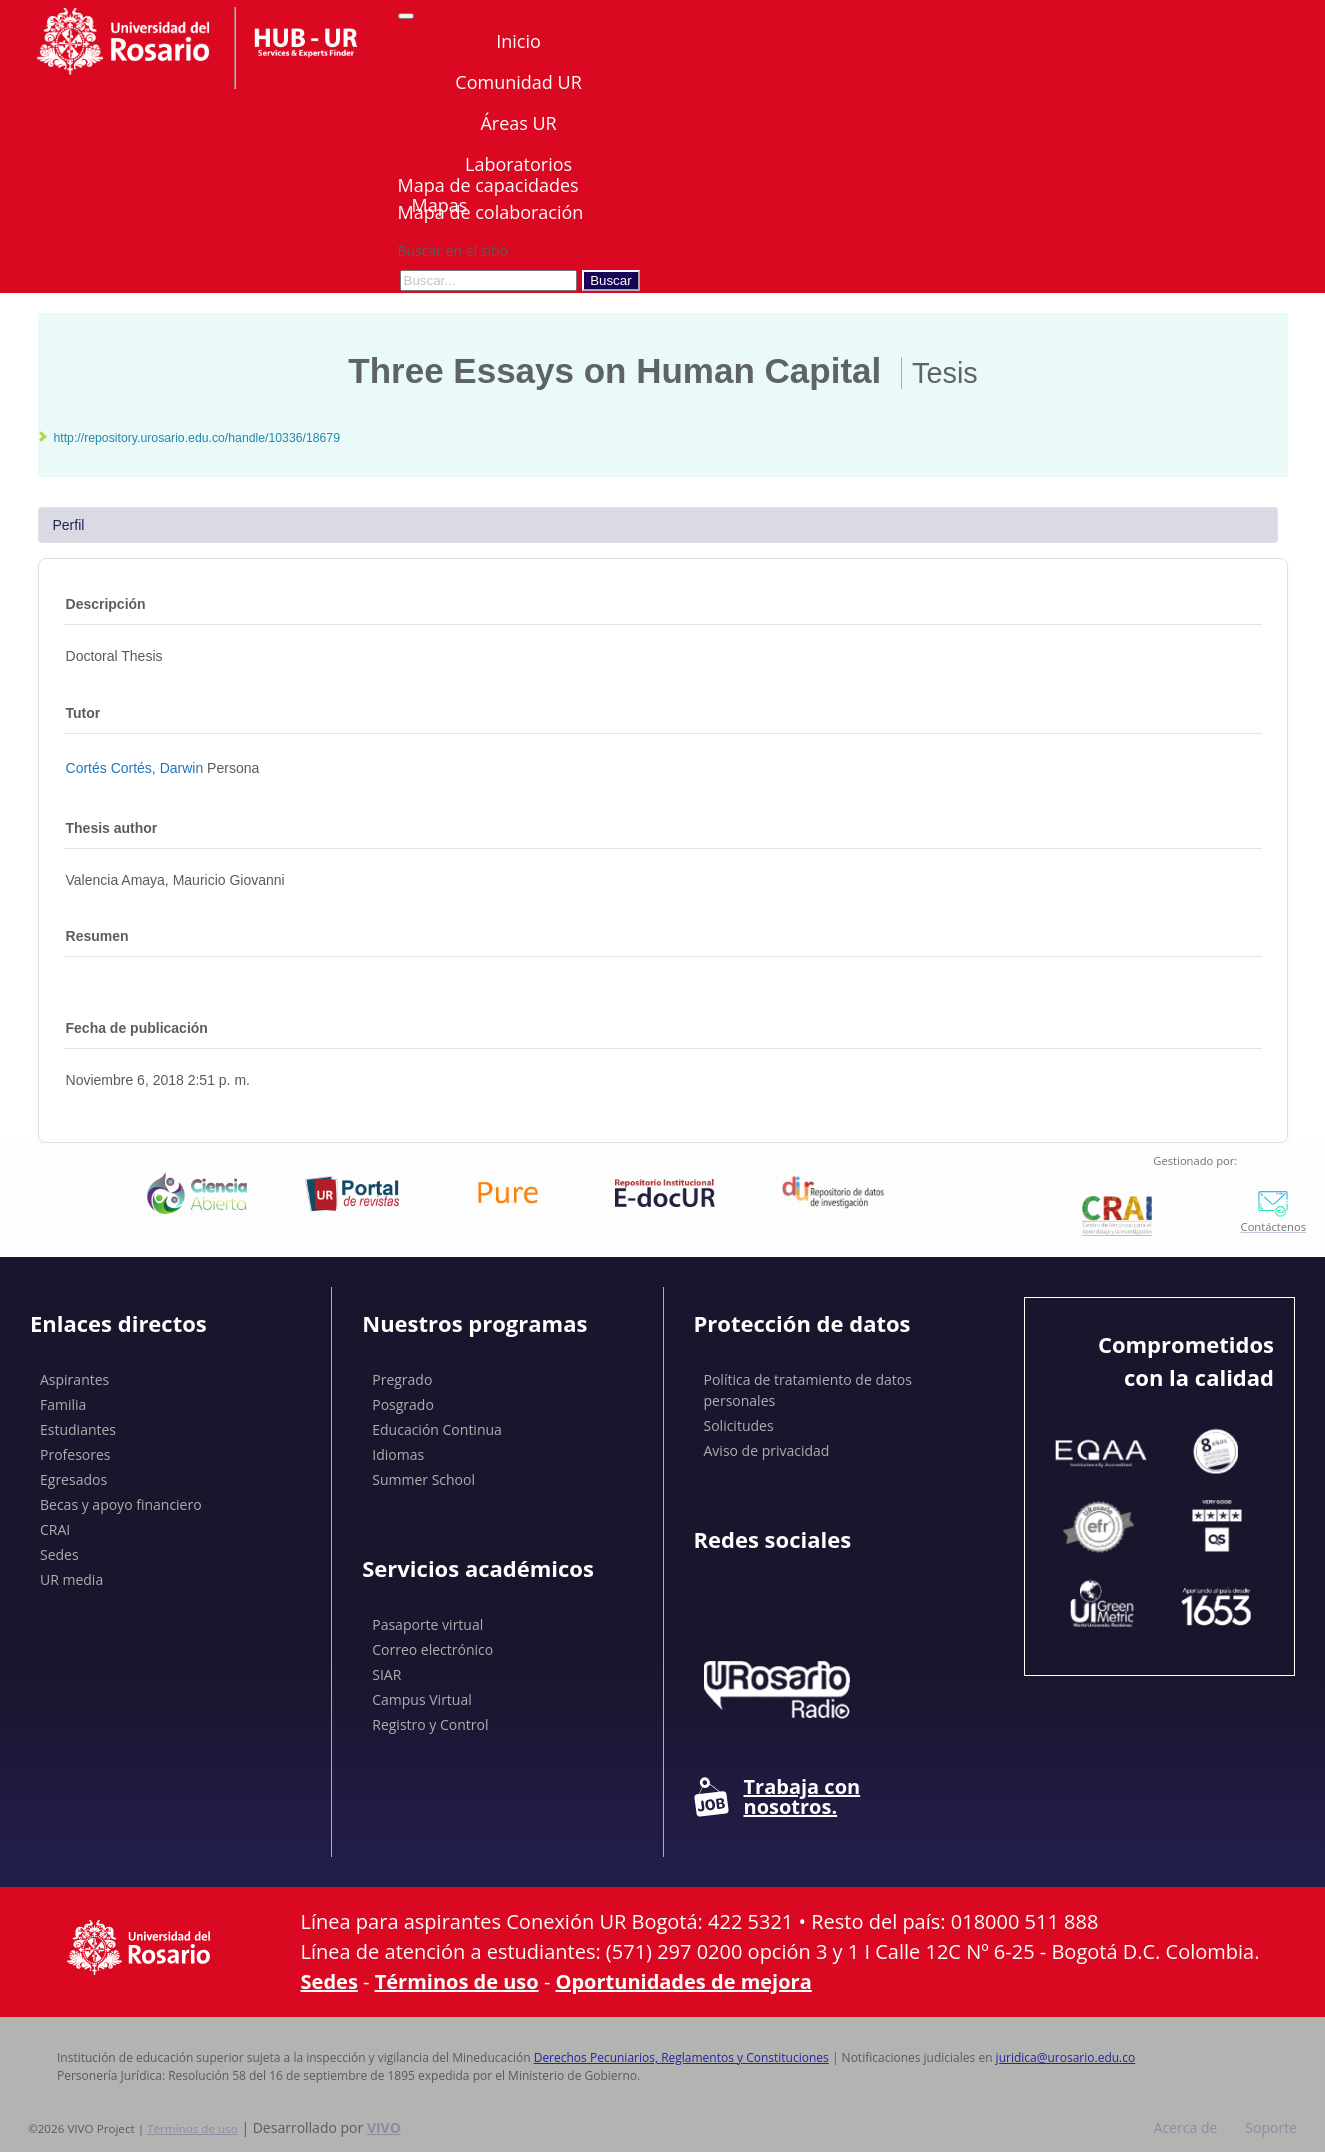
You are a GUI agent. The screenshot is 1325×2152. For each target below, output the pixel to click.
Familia (63, 1404)
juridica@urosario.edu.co (1066, 2057)
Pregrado (402, 1379)
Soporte (1271, 2127)
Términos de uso (457, 1981)
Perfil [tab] (69, 525)
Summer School (423, 1479)
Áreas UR (518, 123)
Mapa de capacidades (488, 185)
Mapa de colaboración (491, 212)
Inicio (518, 41)
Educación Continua (437, 1429)
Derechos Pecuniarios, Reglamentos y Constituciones (681, 2057)
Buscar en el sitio (453, 250)
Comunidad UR (518, 82)
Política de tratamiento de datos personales (808, 1390)
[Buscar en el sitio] (488, 280)
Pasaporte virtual (427, 1624)
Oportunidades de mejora (684, 1981)
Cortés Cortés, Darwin (137, 768)
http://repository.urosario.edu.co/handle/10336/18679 (197, 438)
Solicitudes (739, 1425)
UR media (71, 1579)
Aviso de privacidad (767, 1450)
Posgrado (403, 1404)
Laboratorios (518, 164)
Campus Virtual (422, 1699)
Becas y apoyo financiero (121, 1504)
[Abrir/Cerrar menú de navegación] (406, 16)
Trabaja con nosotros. (777, 1797)
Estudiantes (78, 1429)
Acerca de (1186, 2127)
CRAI (55, 1529)
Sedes (59, 1554)
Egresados (73, 1479)
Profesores (75, 1454)
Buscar (610, 280)
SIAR (386, 1674)
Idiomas (398, 1454)
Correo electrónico (432, 1649)
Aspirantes (74, 1379)
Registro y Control (430, 1724)
